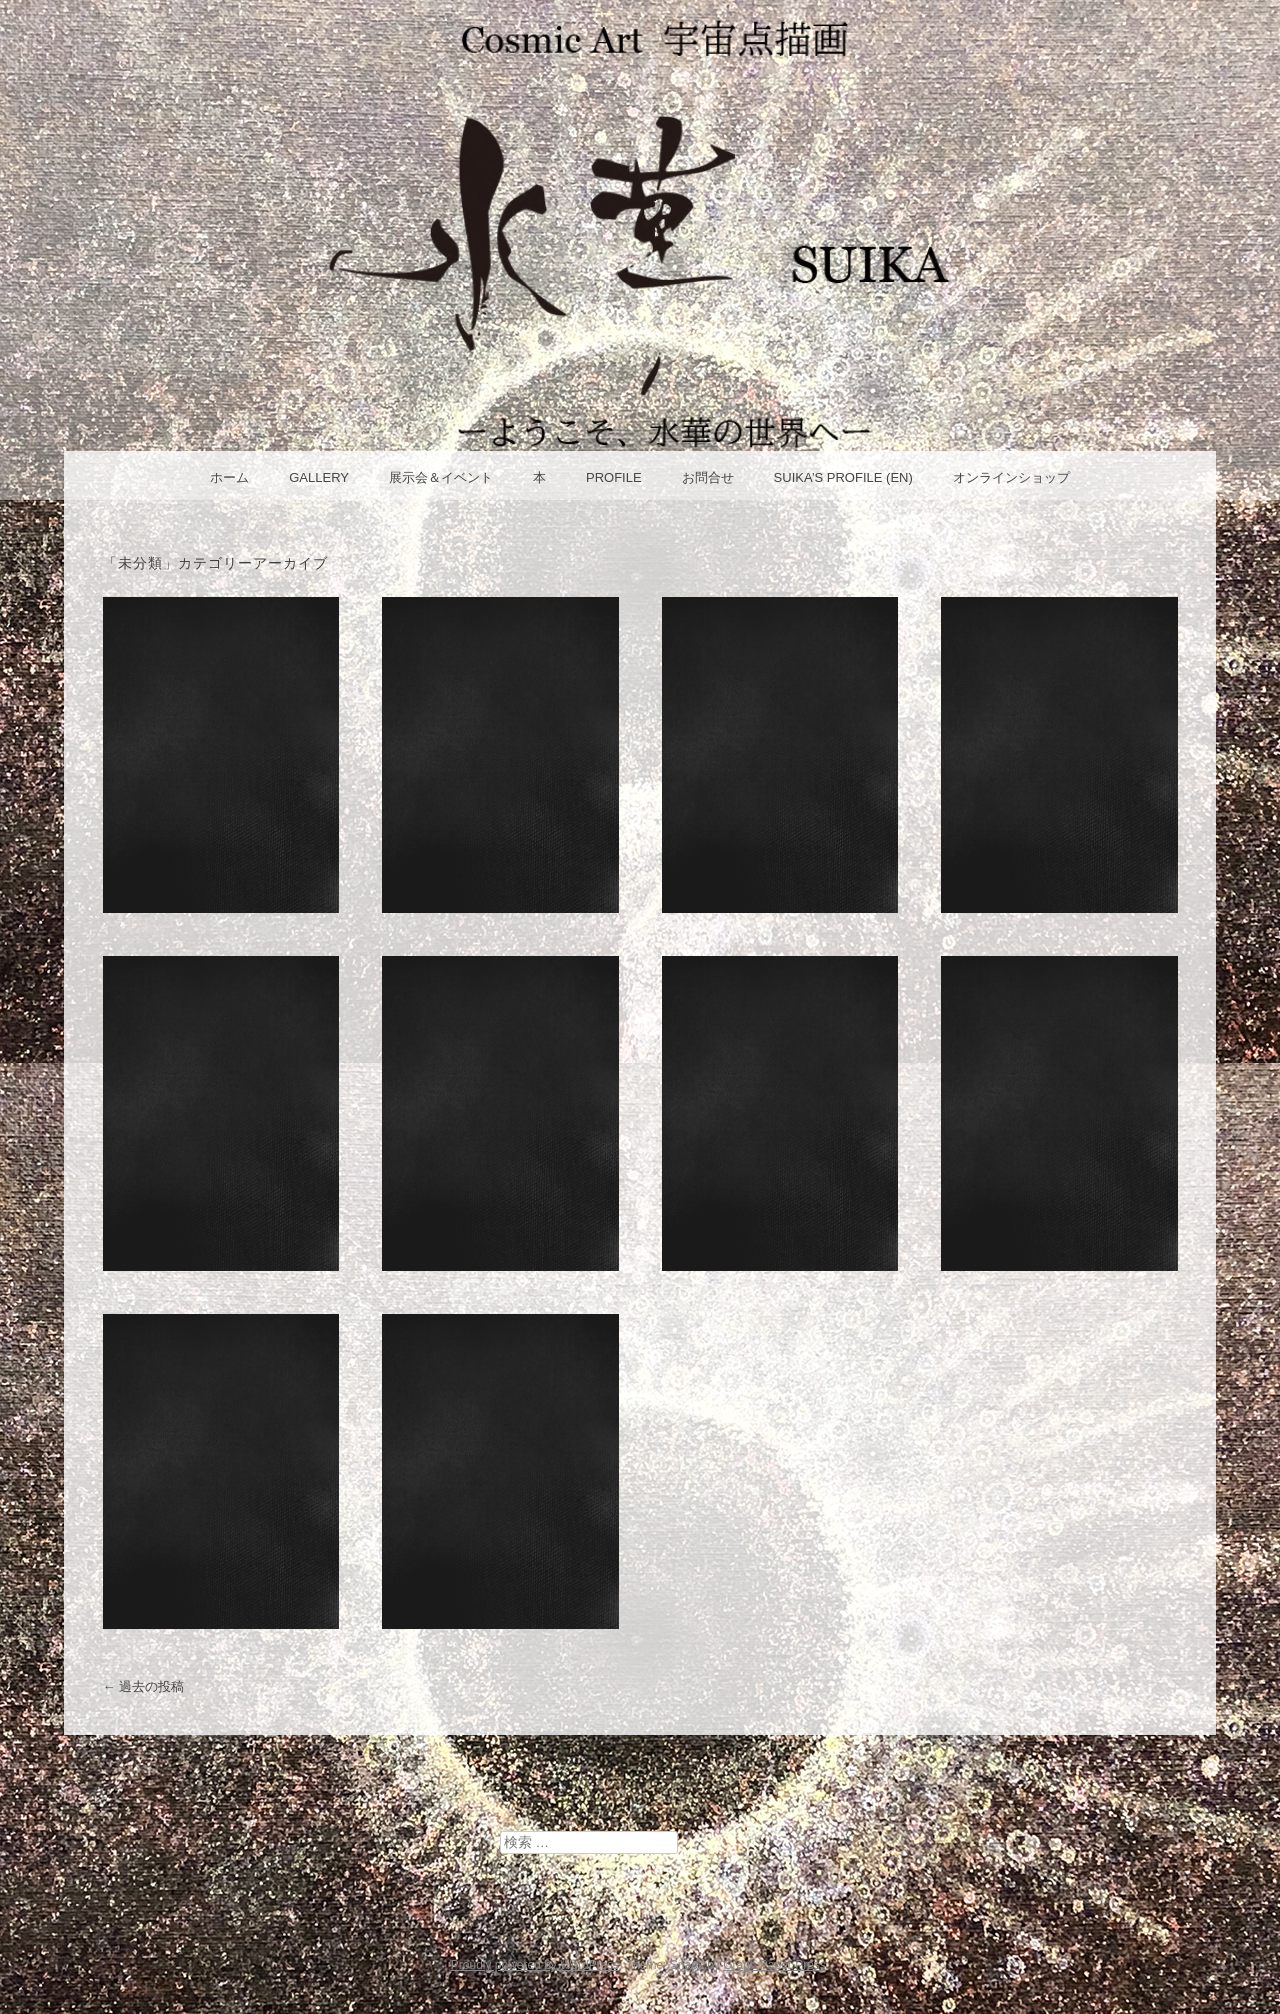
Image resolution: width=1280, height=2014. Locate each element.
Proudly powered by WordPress (535, 1965)
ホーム (229, 477)
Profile (614, 477)
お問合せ (708, 477)
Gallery (319, 477)
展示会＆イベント (441, 477)
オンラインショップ (1011, 477)
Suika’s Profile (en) (843, 477)
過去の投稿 (144, 1686)
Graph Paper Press (774, 1965)
